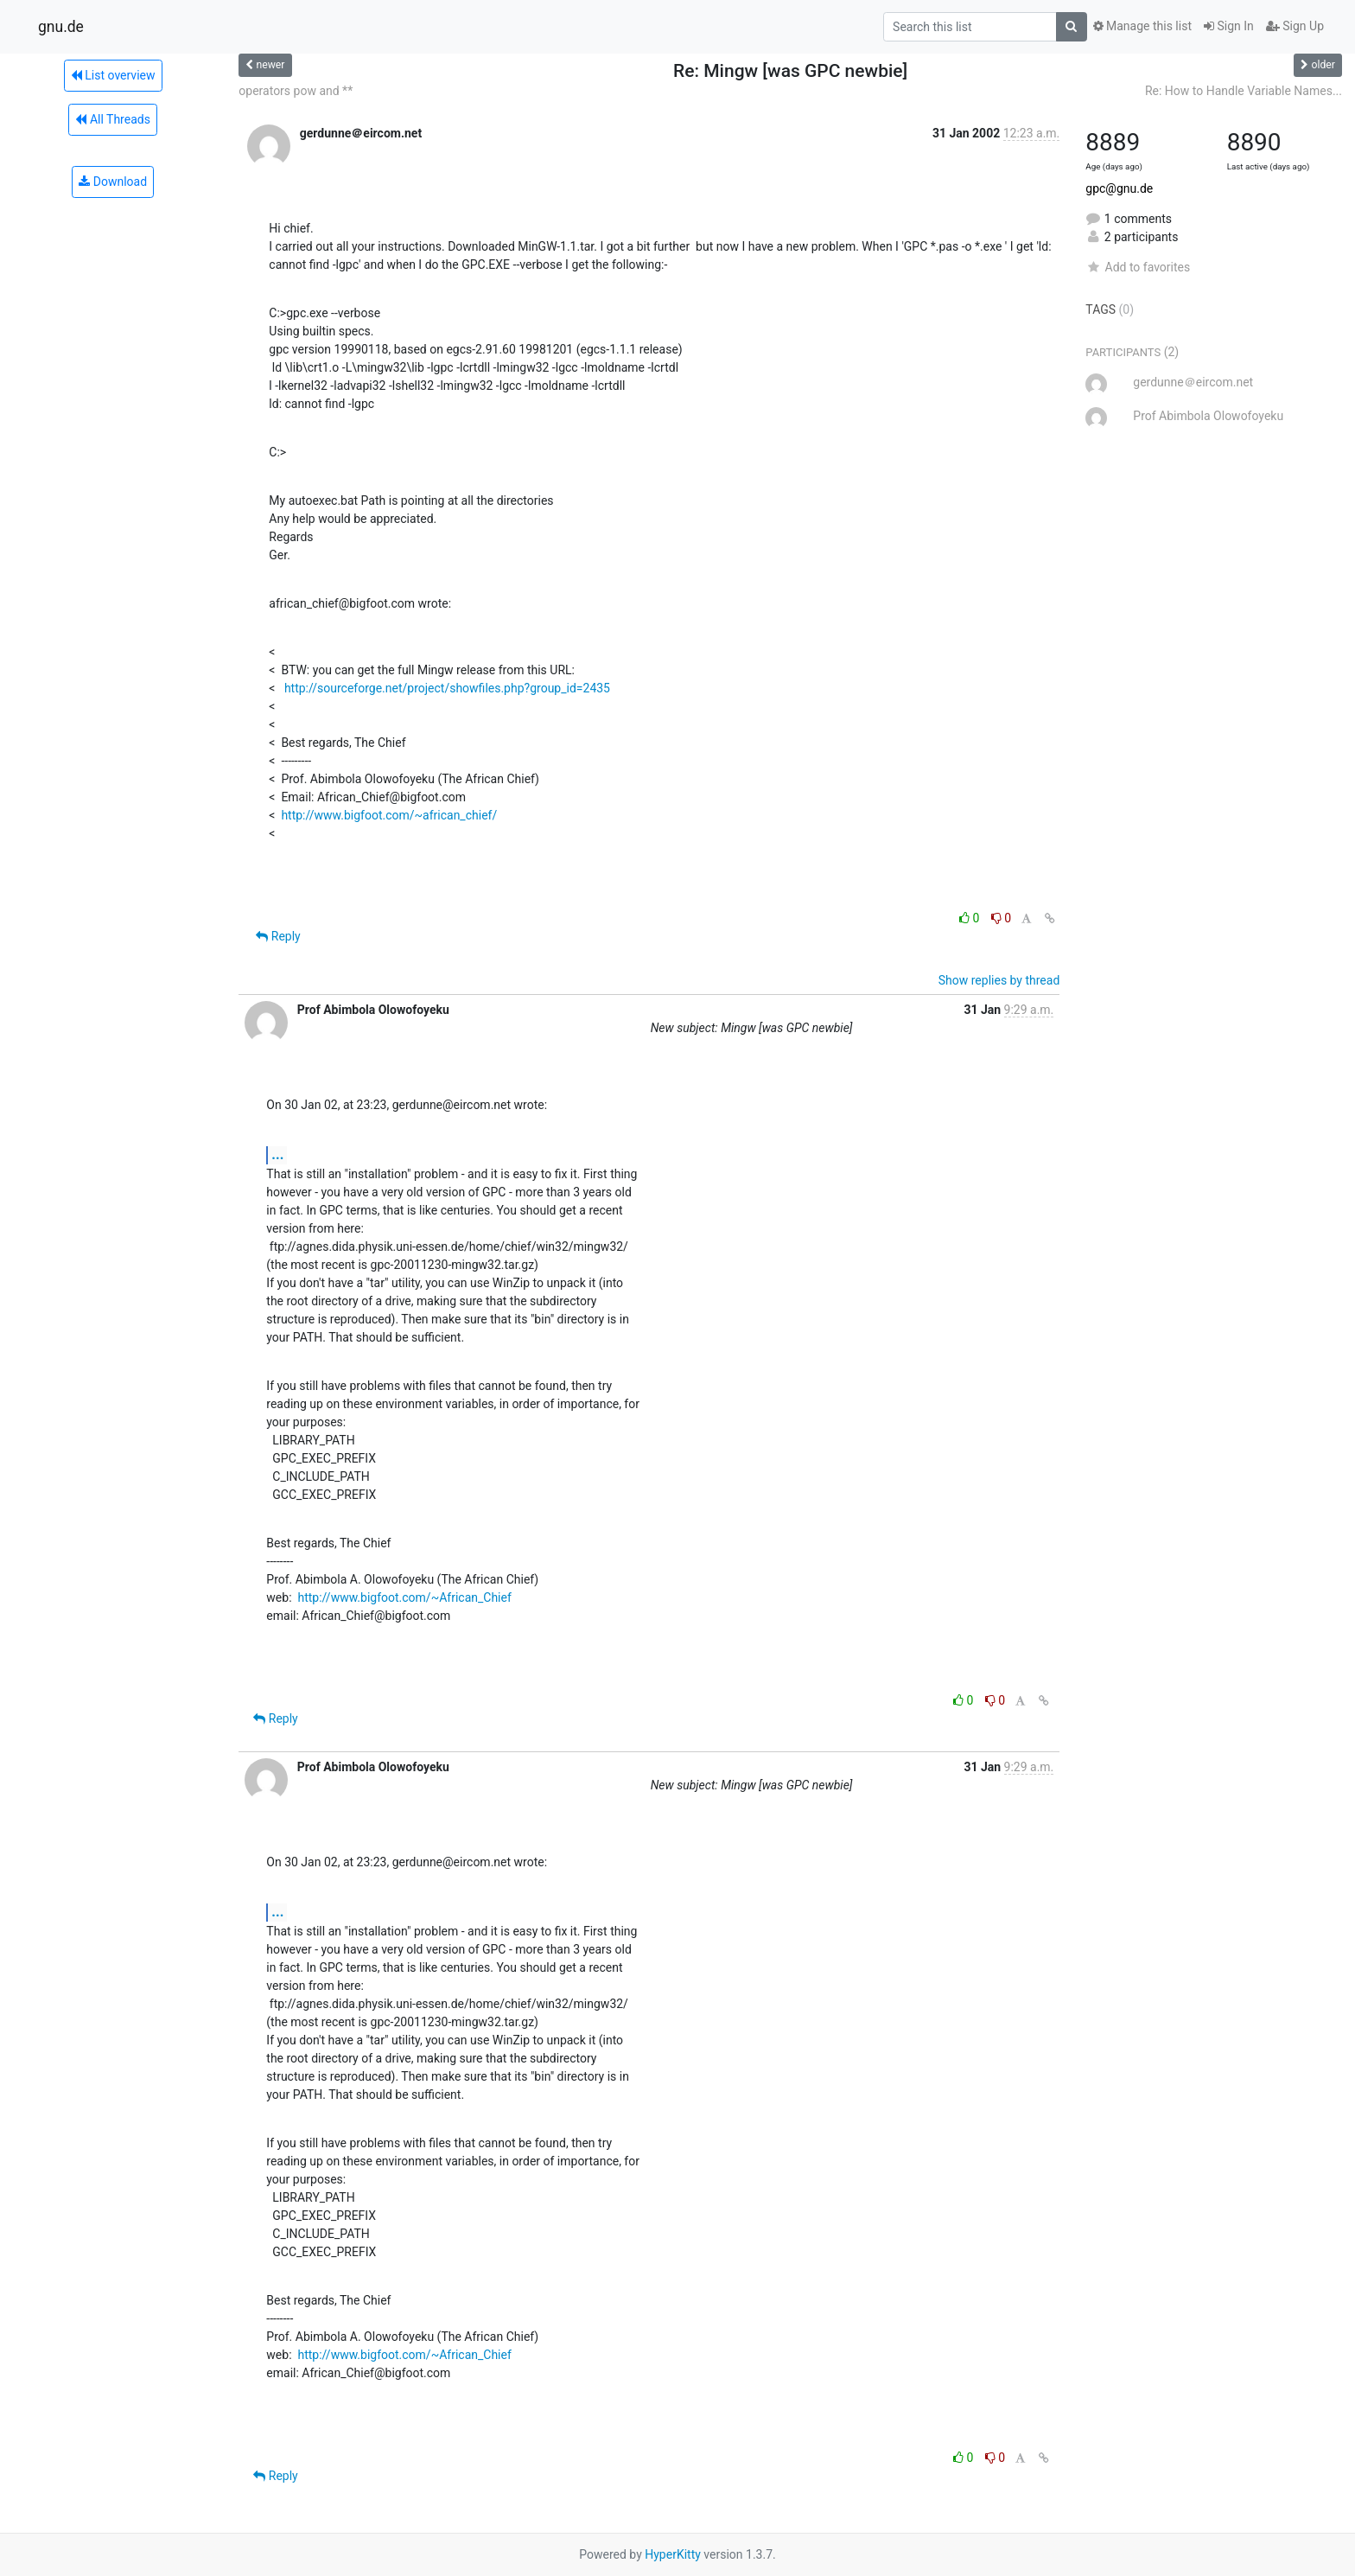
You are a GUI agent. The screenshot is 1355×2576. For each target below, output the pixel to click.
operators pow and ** (296, 91)
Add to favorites (1137, 267)
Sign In (1229, 26)
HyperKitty (673, 2554)
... (277, 1154)
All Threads (112, 119)
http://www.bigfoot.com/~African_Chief (404, 1597)
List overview (113, 75)
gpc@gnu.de (1119, 188)
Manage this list (1142, 26)
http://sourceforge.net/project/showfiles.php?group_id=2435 (447, 688)
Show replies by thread (999, 980)
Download (113, 181)
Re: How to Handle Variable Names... (1243, 91)
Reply (278, 936)
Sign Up (1295, 26)
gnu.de (61, 26)
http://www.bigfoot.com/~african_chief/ (389, 815)
